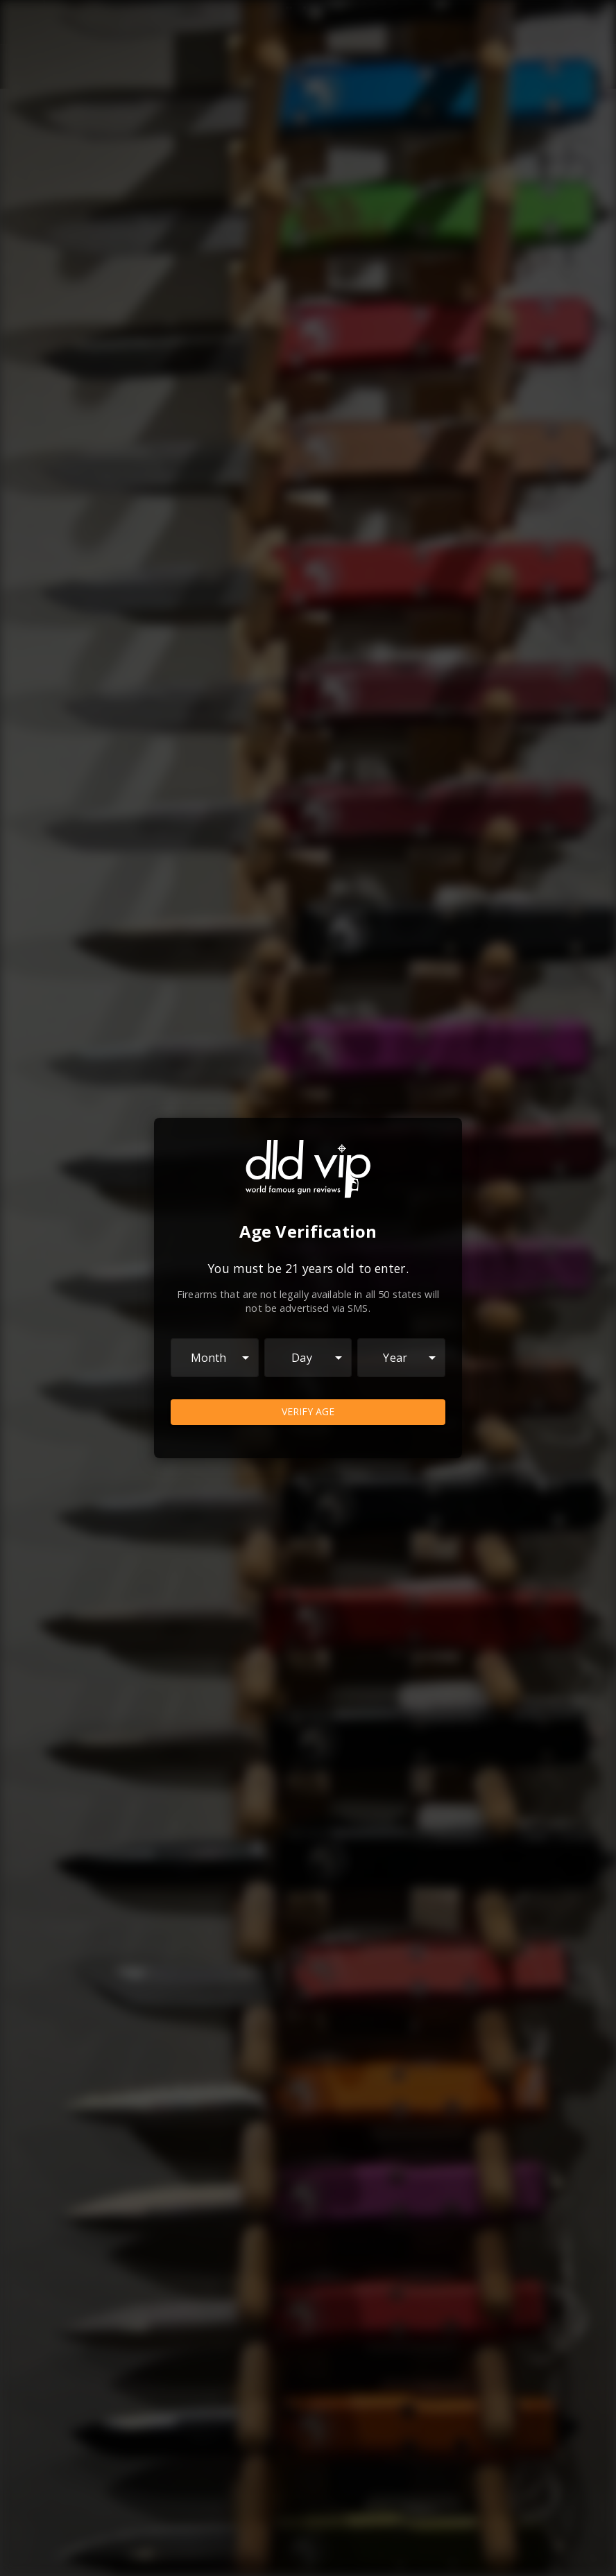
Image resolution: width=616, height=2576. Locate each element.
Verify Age (308, 1412)
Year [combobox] (395, 1357)
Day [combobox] (301, 1357)
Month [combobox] (209, 1357)
